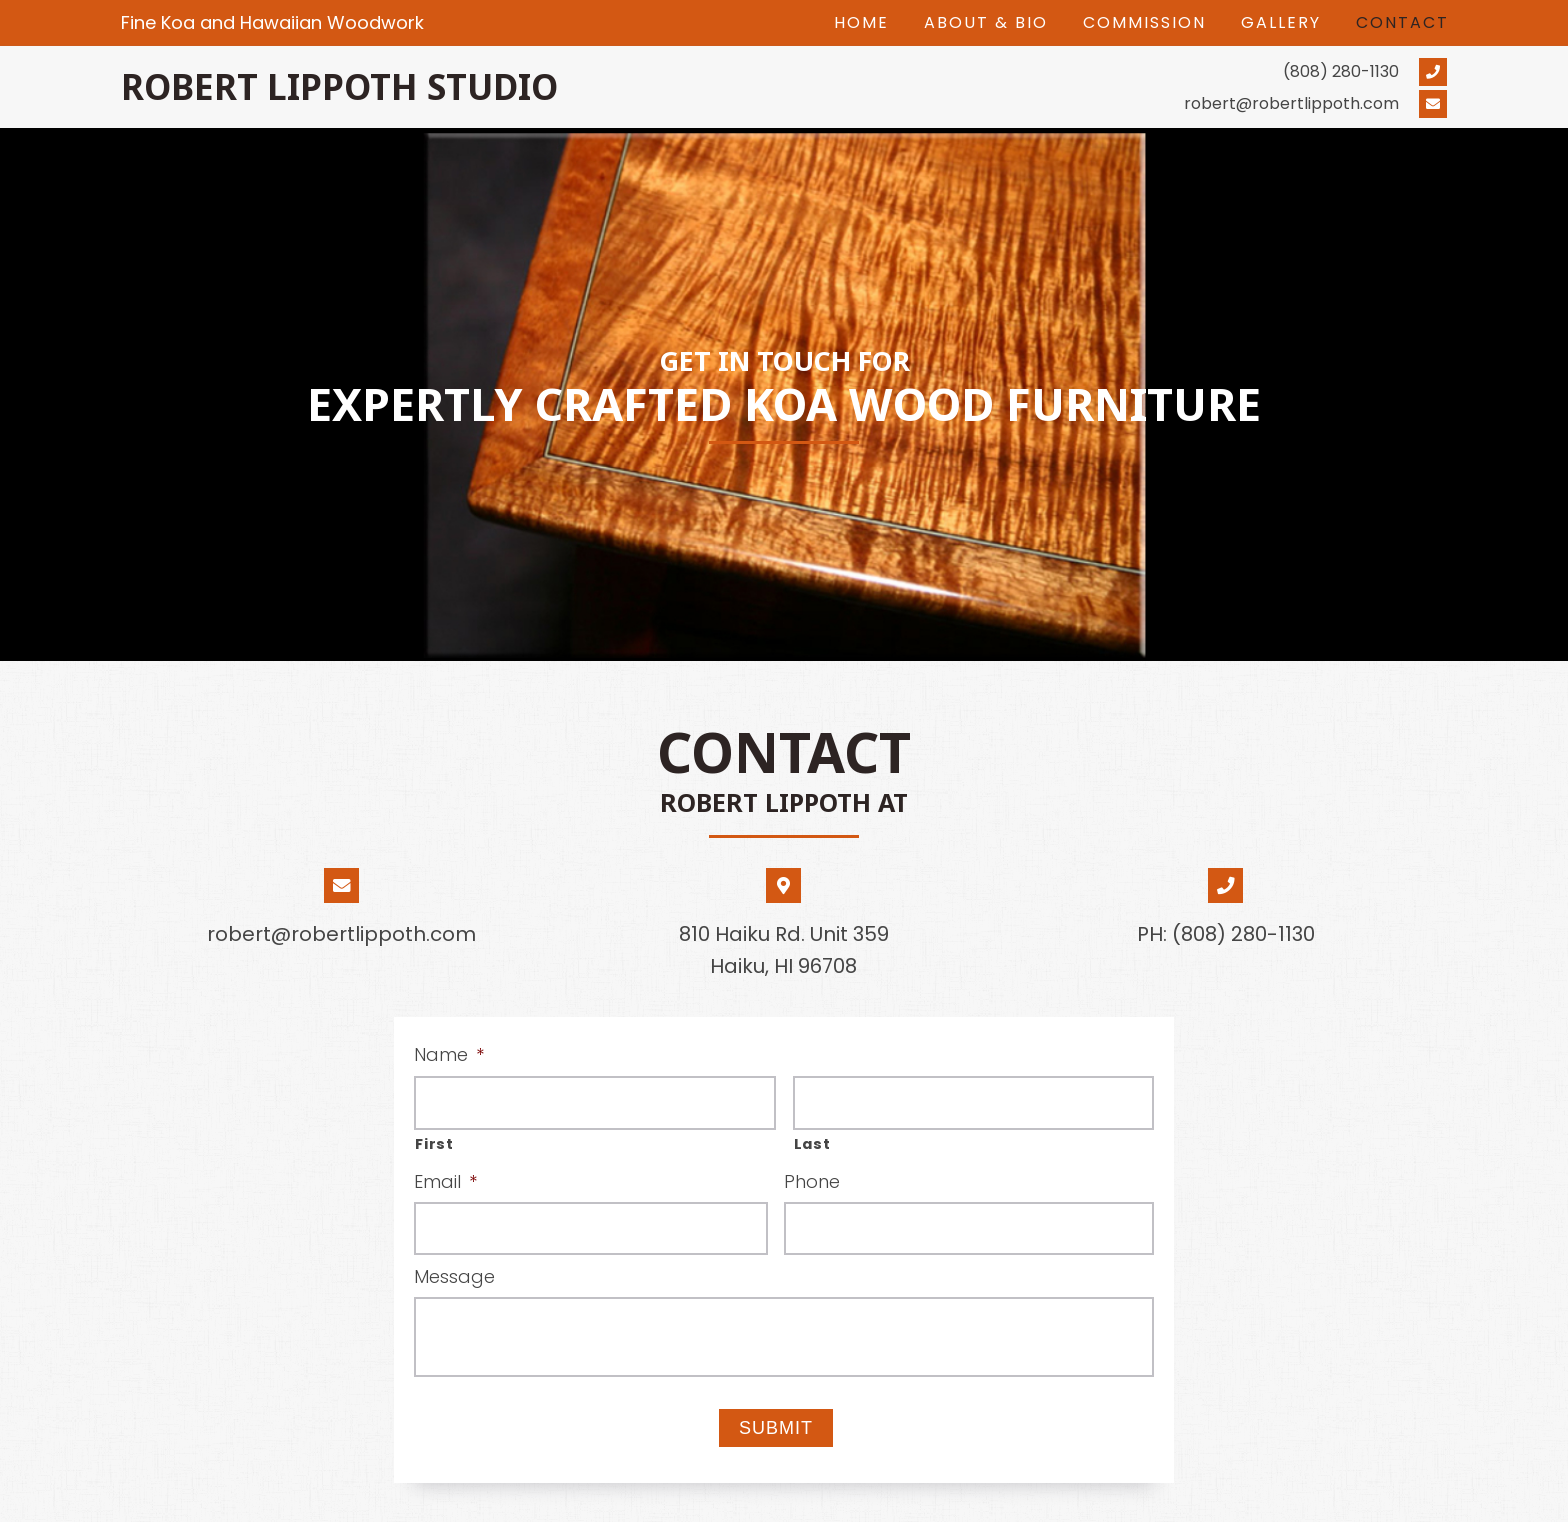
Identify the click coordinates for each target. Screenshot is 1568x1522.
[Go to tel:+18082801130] (1126, 71)
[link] (861, 23)
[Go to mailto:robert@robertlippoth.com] (1126, 104)
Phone (812, 1181)
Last (812, 1144)
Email (445, 1181)
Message (454, 1276)
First (434, 1144)
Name (449, 1054)
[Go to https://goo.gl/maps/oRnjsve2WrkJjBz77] (783, 932)
